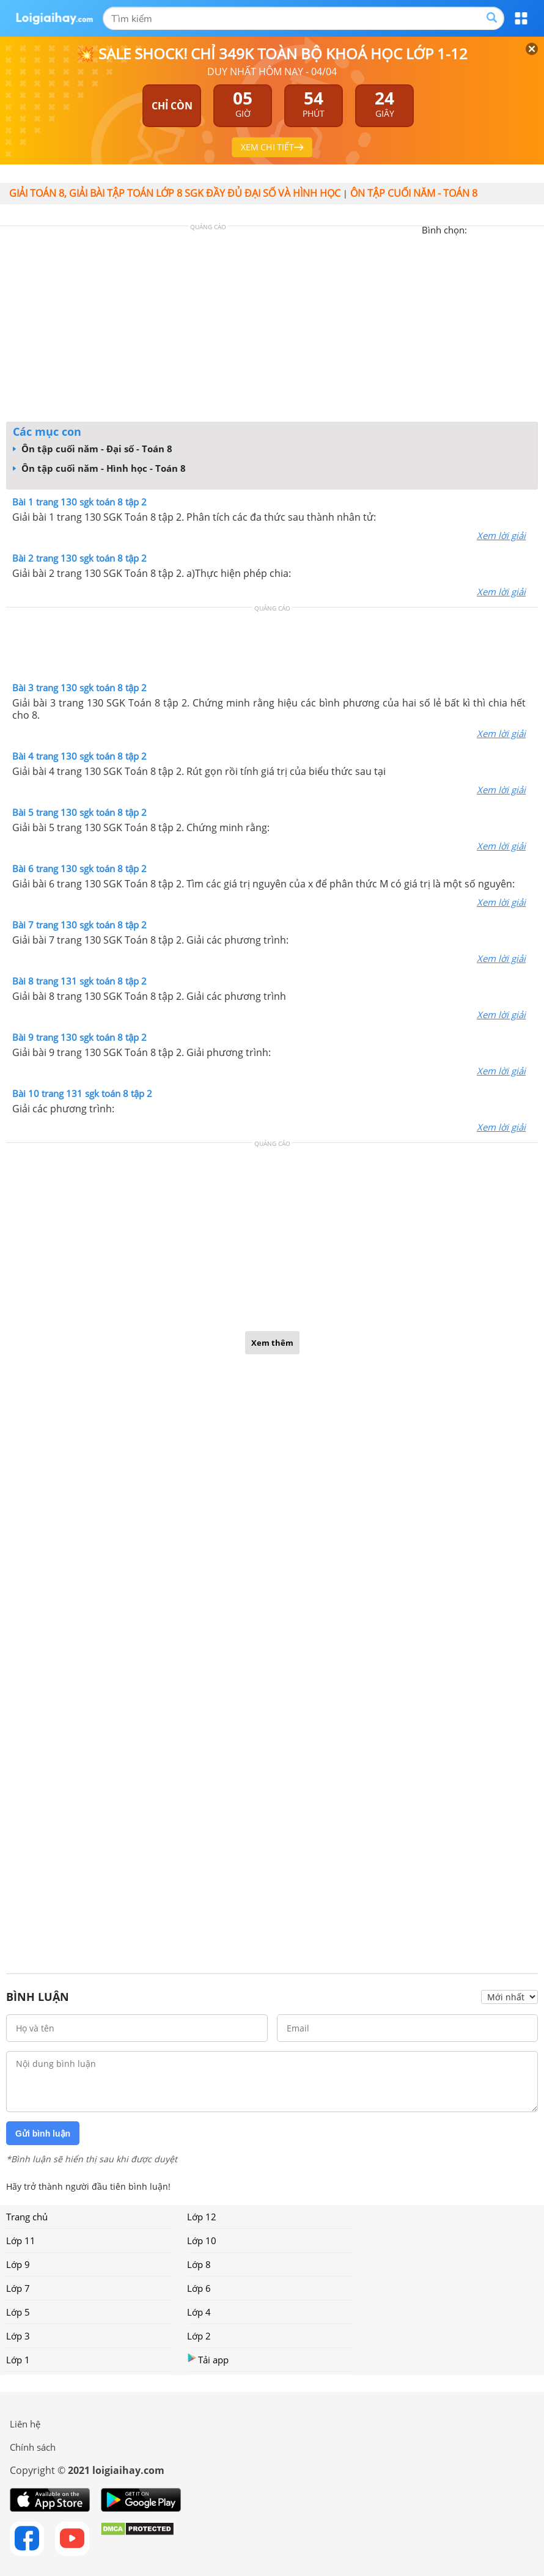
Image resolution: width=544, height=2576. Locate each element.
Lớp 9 (18, 2264)
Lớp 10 (201, 2240)
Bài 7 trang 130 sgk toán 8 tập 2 (79, 925)
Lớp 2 (199, 2336)
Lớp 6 (199, 2288)
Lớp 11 (20, 2240)
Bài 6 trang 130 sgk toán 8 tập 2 (79, 868)
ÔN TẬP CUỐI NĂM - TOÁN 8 (413, 193)
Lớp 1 (18, 2360)
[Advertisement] (272, 327)
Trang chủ (27, 2217)
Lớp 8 (199, 2264)
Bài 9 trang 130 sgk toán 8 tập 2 (79, 1037)
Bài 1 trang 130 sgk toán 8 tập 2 (79, 502)
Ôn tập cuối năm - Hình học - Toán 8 (99, 468)
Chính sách (33, 2447)
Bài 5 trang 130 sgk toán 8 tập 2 (79, 812)
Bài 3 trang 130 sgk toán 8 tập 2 (79, 687)
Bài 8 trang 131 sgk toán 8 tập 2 (79, 981)
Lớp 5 (18, 2312)
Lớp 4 (199, 2312)
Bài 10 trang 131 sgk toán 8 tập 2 (82, 1093)
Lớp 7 (18, 2288)
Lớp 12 (201, 2217)
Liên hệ (25, 2424)
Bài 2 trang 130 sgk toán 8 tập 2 (79, 558)
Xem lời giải (501, 535)
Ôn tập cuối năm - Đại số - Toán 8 (92, 448)
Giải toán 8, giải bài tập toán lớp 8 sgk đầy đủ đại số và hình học (174, 193)
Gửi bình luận (42, 2133)
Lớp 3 (18, 2336)
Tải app (208, 2359)
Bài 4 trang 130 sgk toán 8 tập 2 (79, 756)
